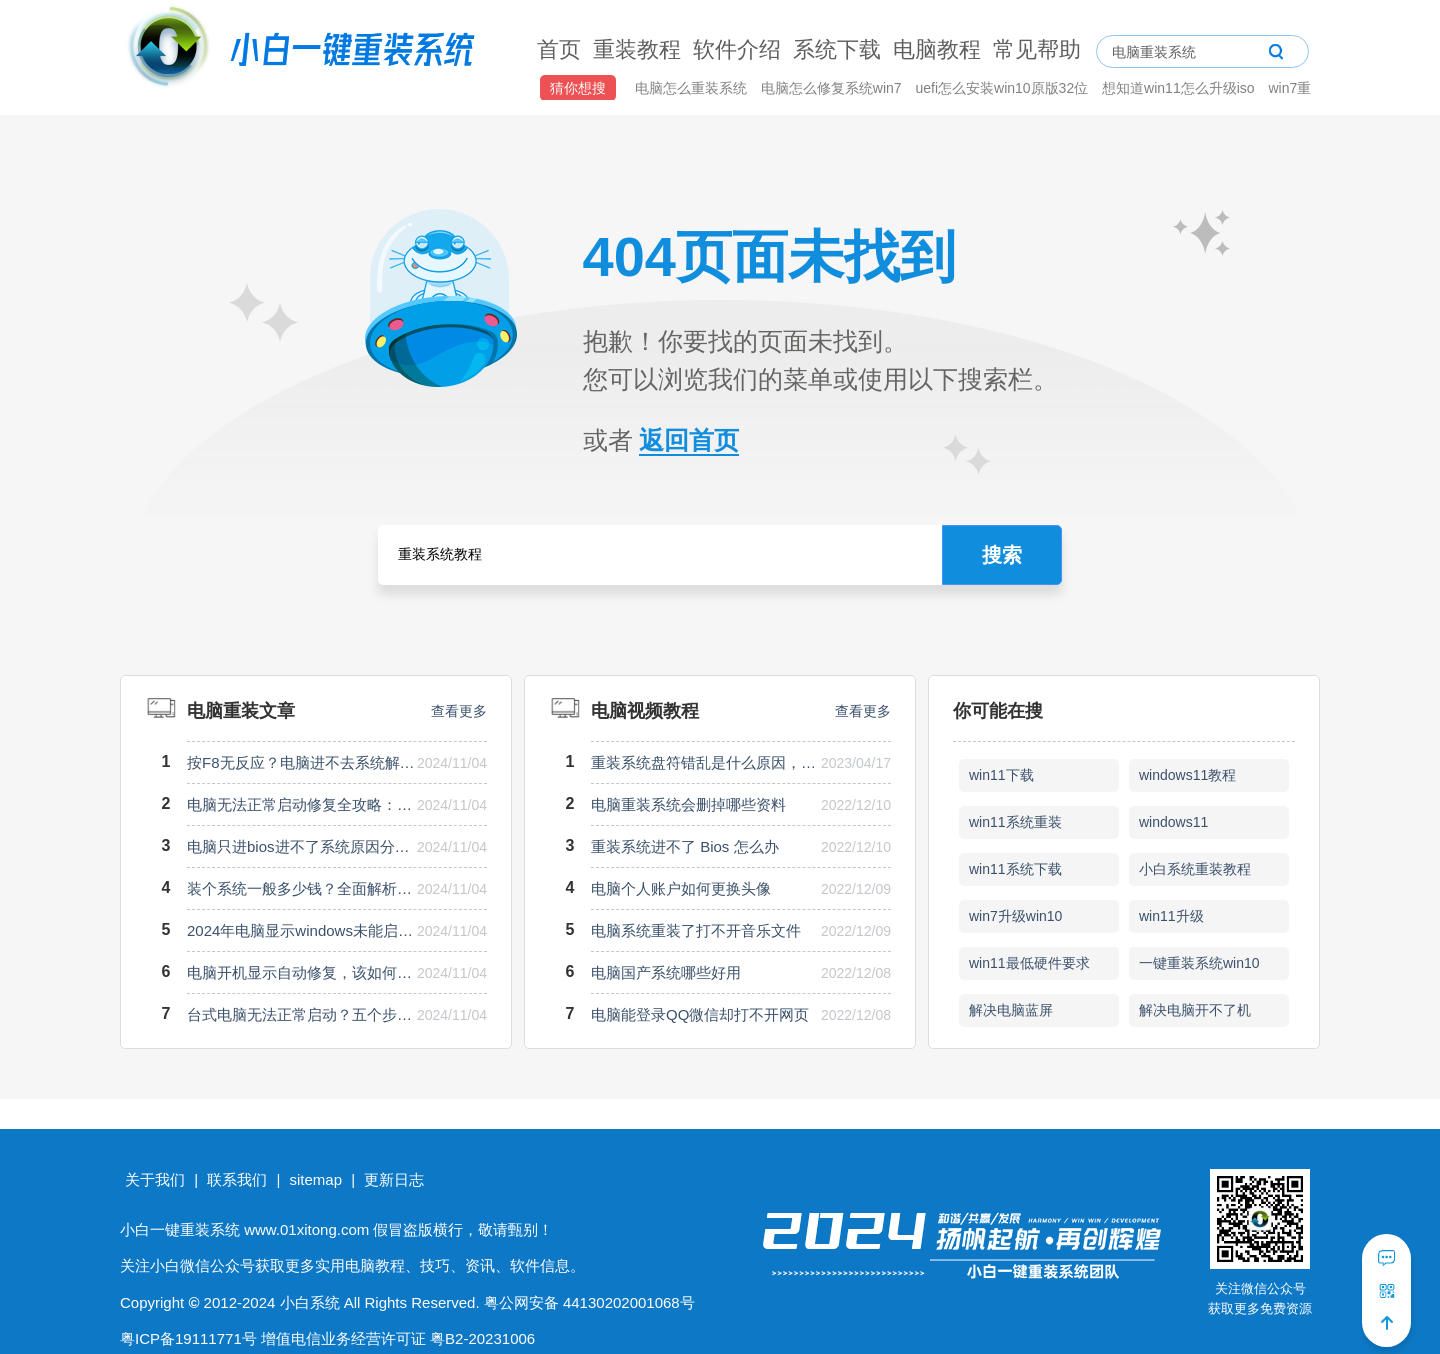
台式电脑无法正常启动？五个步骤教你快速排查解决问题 (301, 1014)
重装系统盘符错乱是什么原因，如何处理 (705, 762)
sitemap (315, 1179)
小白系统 (310, 1302)
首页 (559, 49)
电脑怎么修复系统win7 (833, 88)
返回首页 (689, 440)
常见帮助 (1037, 49)
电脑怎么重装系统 (693, 88)
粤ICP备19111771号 (188, 1338)
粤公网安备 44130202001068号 (589, 1302)
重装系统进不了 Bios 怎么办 (685, 846)
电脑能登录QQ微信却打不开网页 (700, 1014)
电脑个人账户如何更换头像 (681, 888)
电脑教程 (937, 49)
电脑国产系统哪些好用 (666, 972)
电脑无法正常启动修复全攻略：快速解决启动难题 (301, 804)
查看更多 (459, 711)
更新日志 (394, 1179)
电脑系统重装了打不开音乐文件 (696, 930)
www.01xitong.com (306, 1229)
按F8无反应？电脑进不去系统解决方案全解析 (301, 762)
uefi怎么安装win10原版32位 (1003, 88)
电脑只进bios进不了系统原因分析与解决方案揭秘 (301, 846)
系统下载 (837, 49)
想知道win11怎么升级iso (1180, 88)
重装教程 (637, 49)
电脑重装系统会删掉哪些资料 (688, 804)
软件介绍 (737, 49)
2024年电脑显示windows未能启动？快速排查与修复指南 (301, 930)
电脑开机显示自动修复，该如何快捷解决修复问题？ (301, 972)
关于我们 (155, 1179)
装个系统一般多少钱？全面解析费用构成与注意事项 (301, 888)
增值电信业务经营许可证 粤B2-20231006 (398, 1338)
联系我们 (237, 1179)
